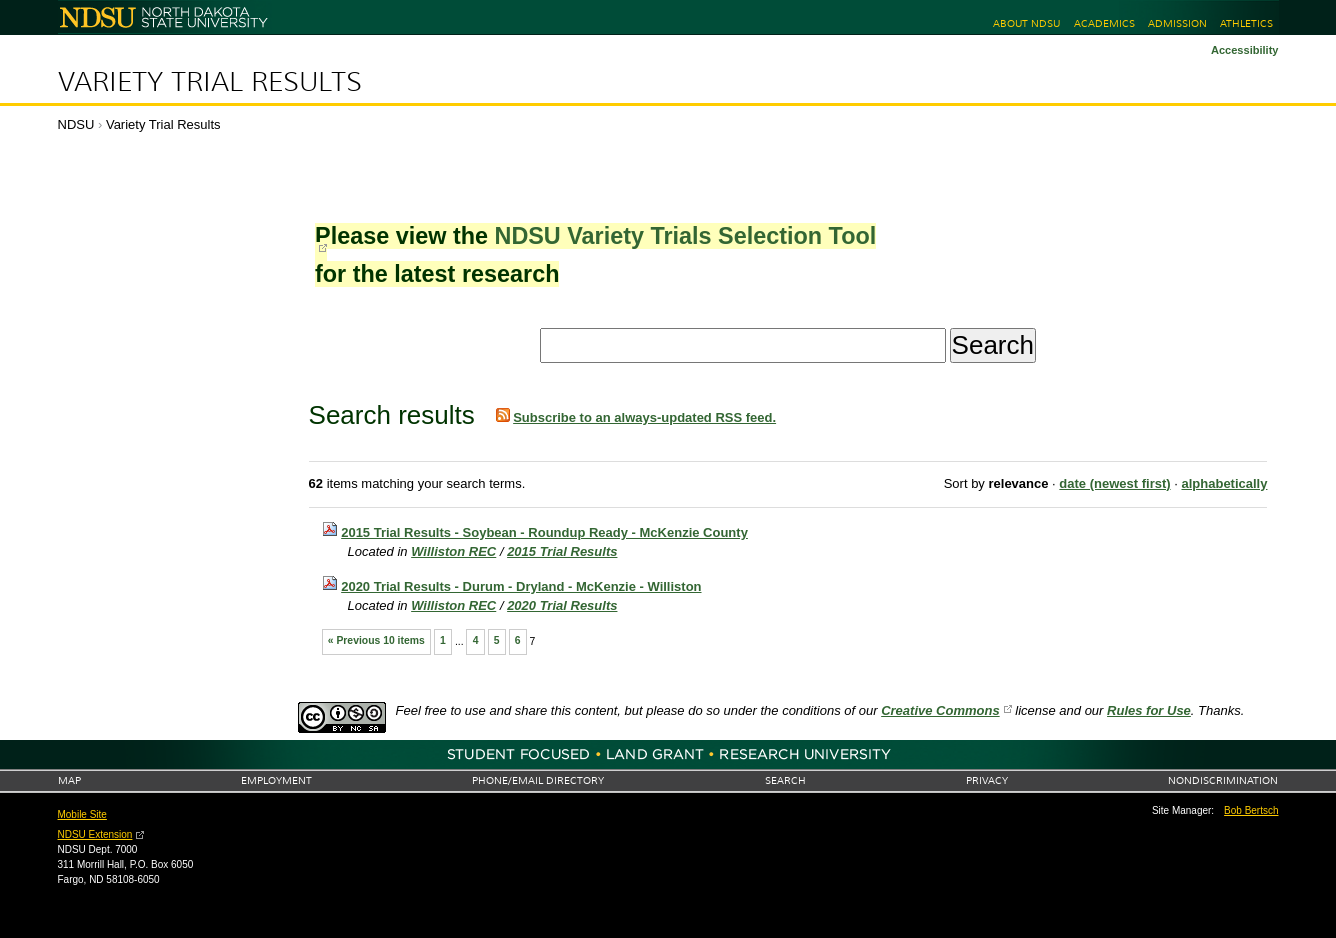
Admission (1177, 23)
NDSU (76, 124)
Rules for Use (1149, 710)
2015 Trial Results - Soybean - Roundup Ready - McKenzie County (544, 532)
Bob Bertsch (1251, 810)
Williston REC (453, 551)
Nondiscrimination (1223, 780)
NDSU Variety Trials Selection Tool (685, 236)
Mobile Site (82, 814)
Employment (276, 780)
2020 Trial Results (562, 605)
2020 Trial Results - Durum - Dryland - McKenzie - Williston (521, 586)
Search (785, 780)
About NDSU (1026, 23)
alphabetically (1224, 483)
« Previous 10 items (376, 640)
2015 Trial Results (562, 551)
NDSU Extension (95, 834)
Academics (1104, 23)
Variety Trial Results (210, 82)
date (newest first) (1114, 483)
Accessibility (1245, 50)
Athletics (1246, 23)
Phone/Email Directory (538, 780)
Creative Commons (940, 710)
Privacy (987, 780)
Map (69, 780)
